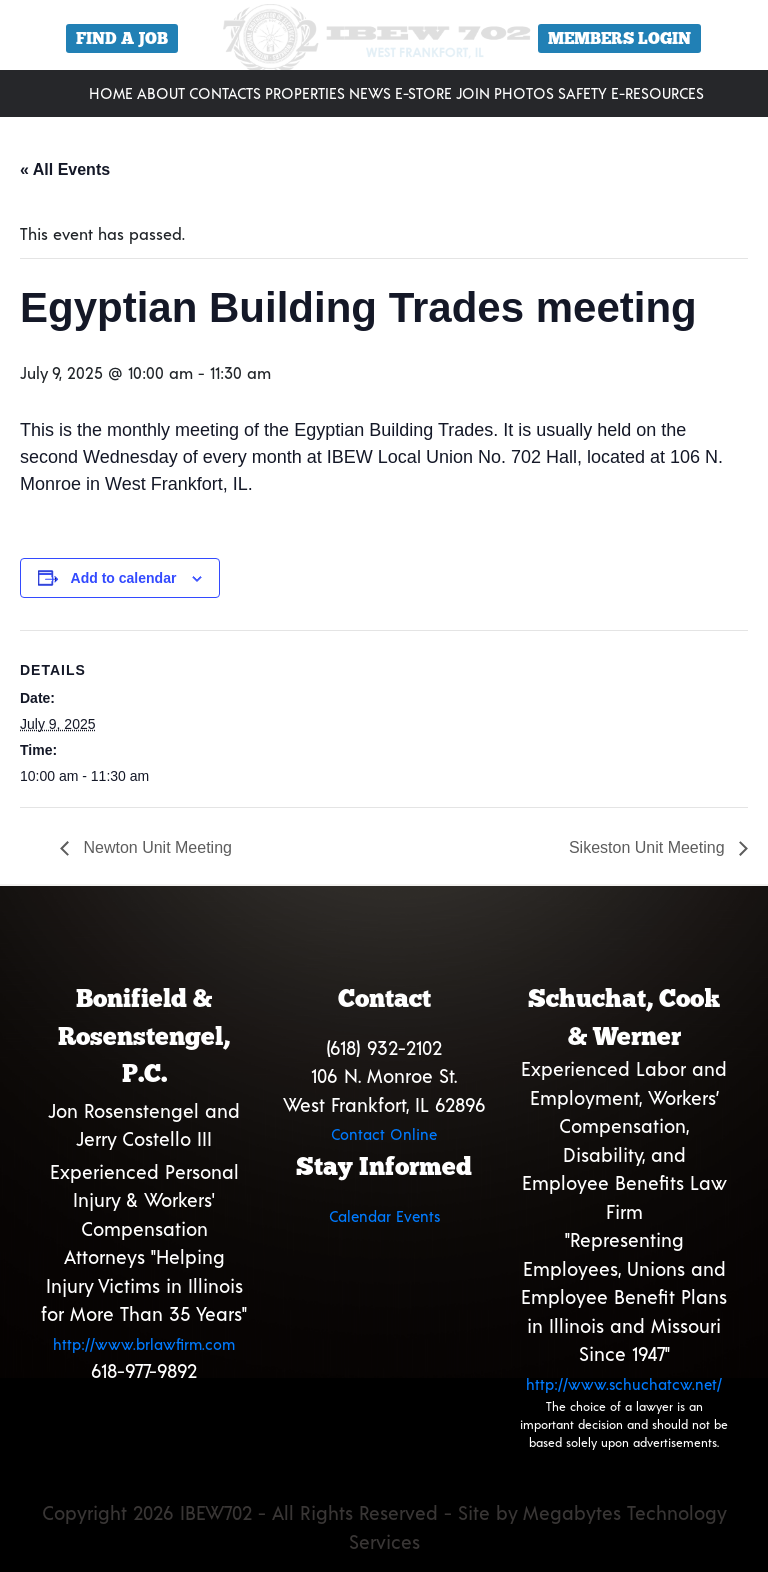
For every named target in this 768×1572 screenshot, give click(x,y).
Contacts (225, 93)
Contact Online (384, 1134)
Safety (582, 93)
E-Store (423, 93)
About (161, 93)
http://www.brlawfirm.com (144, 1344)
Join (473, 93)
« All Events (65, 169)
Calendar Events (384, 1216)
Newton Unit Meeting (155, 847)
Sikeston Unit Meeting (649, 847)
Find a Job (122, 38)
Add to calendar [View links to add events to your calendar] (124, 578)
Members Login (619, 38)
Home (111, 93)
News (370, 93)
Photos (524, 93)
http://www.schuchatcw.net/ (624, 1384)
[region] (384, 42)
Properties (305, 93)
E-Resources (657, 93)
